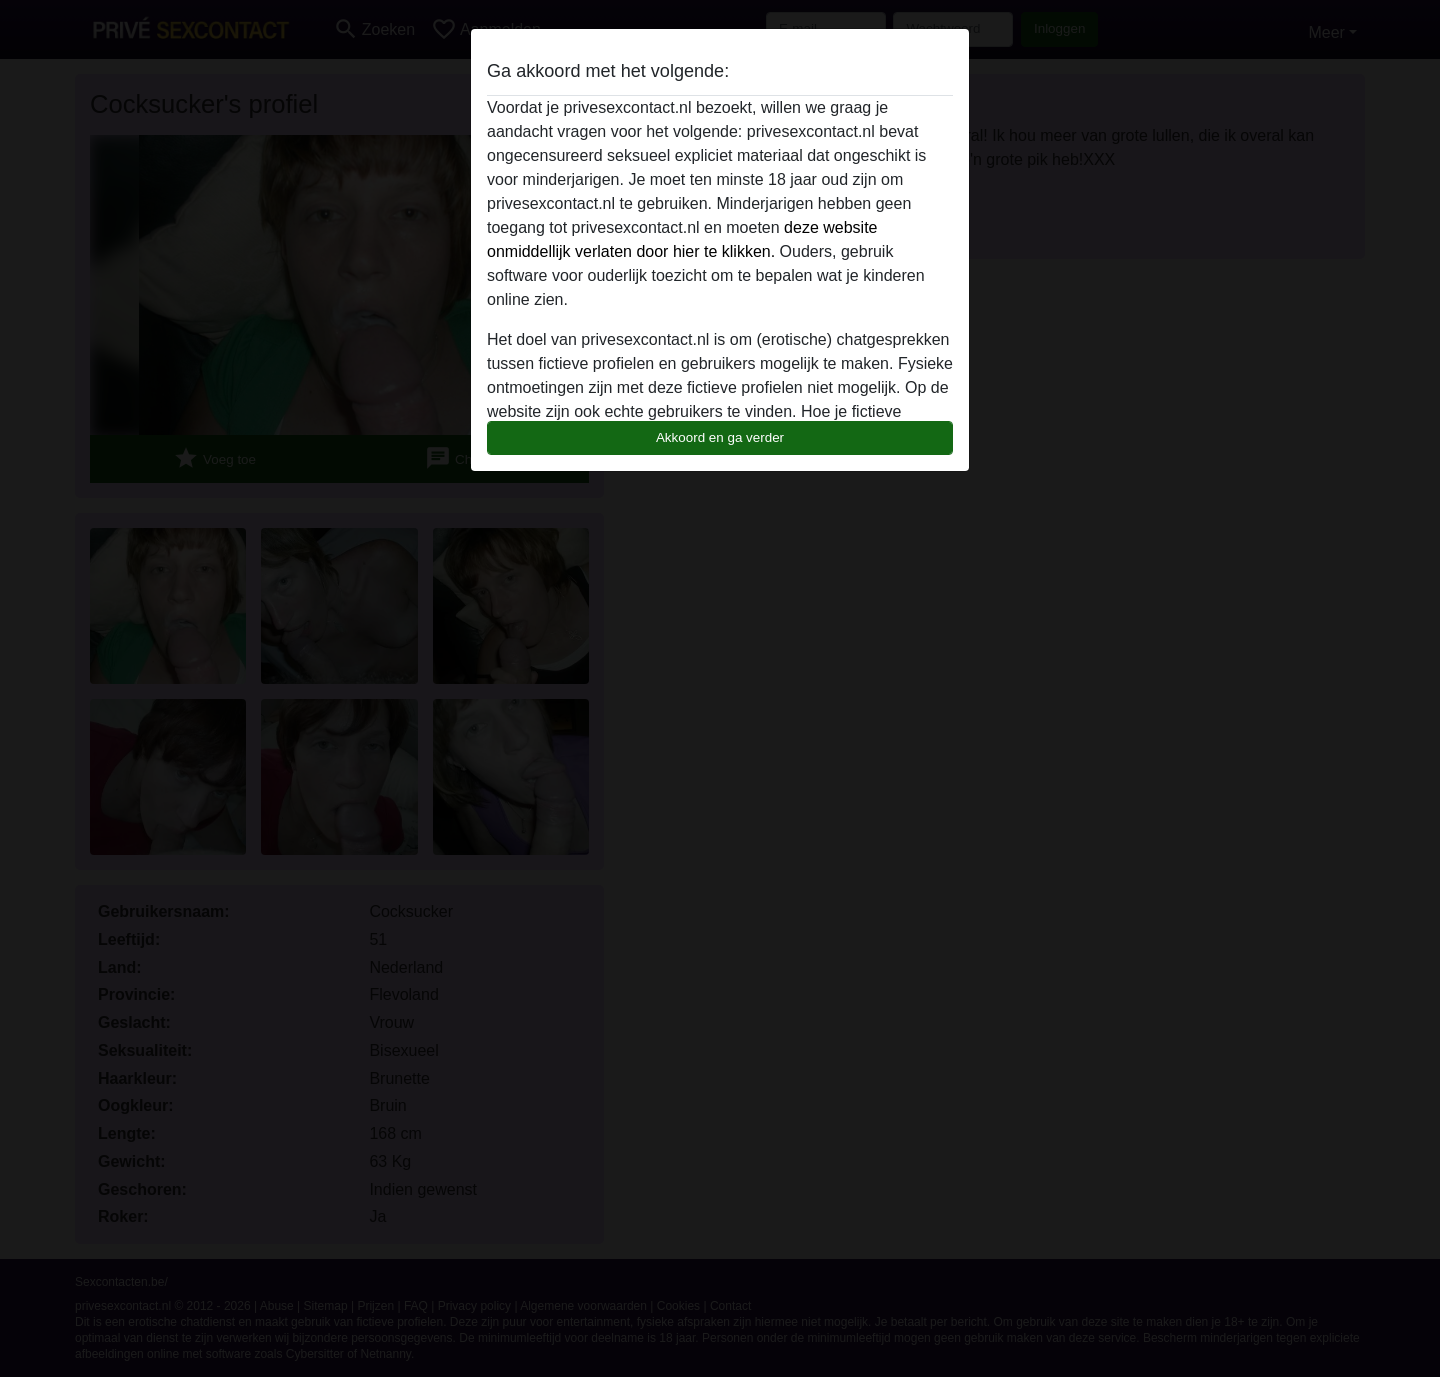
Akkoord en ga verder (720, 437)
